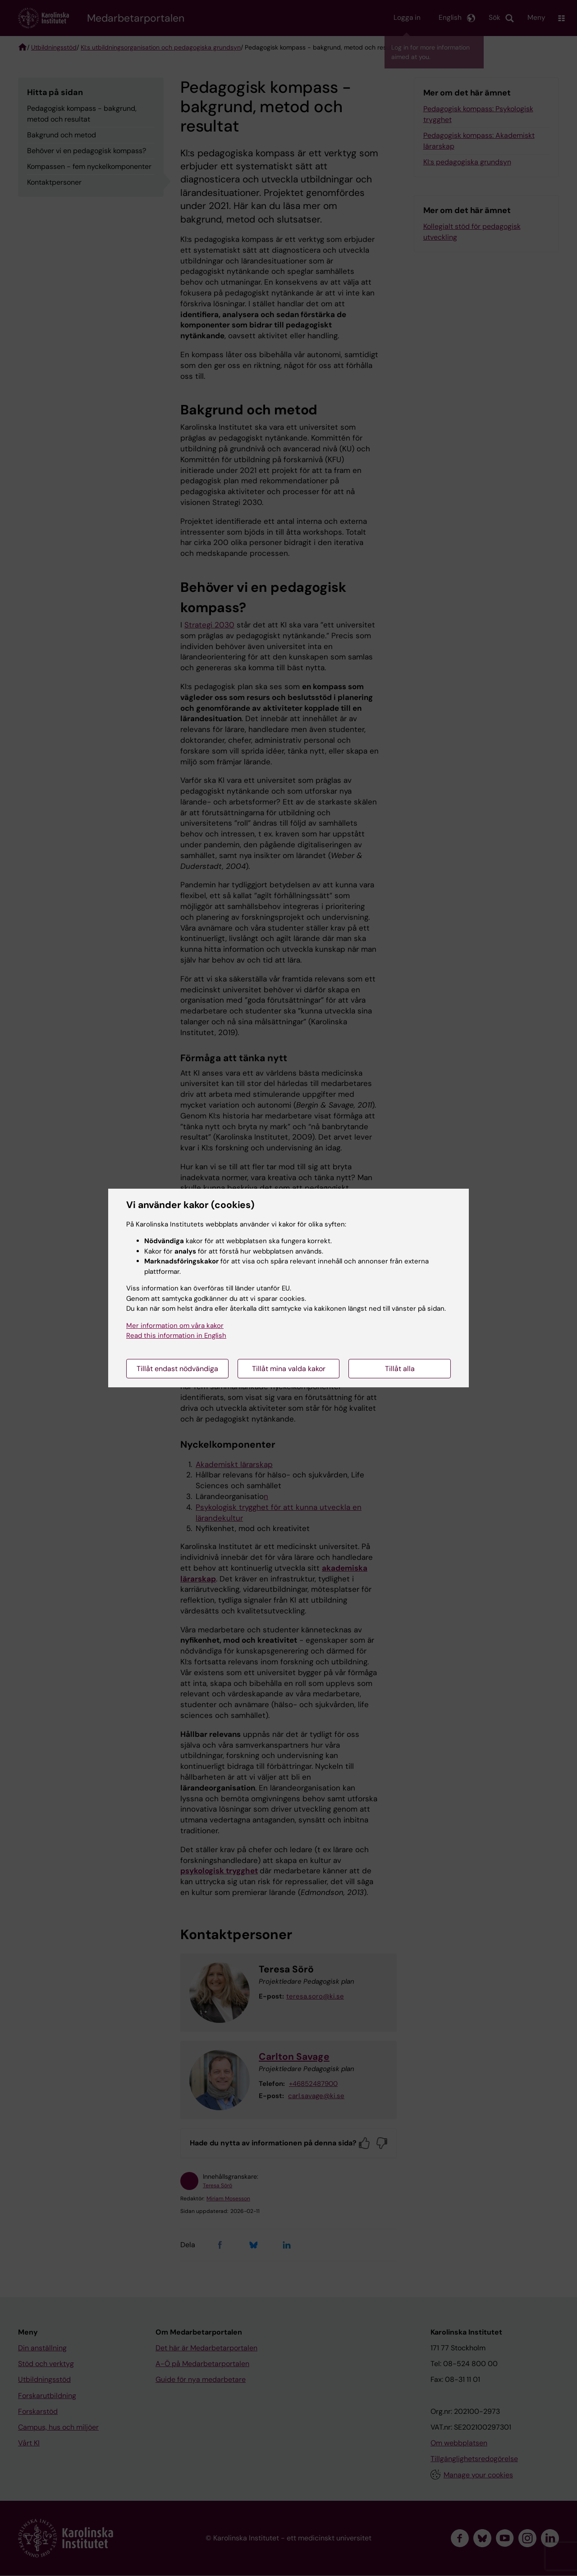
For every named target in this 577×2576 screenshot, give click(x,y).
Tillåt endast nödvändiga (177, 1368)
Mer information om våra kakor (175, 1325)
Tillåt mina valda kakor (288, 1368)
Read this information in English (176, 1335)
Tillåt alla (400, 1368)
